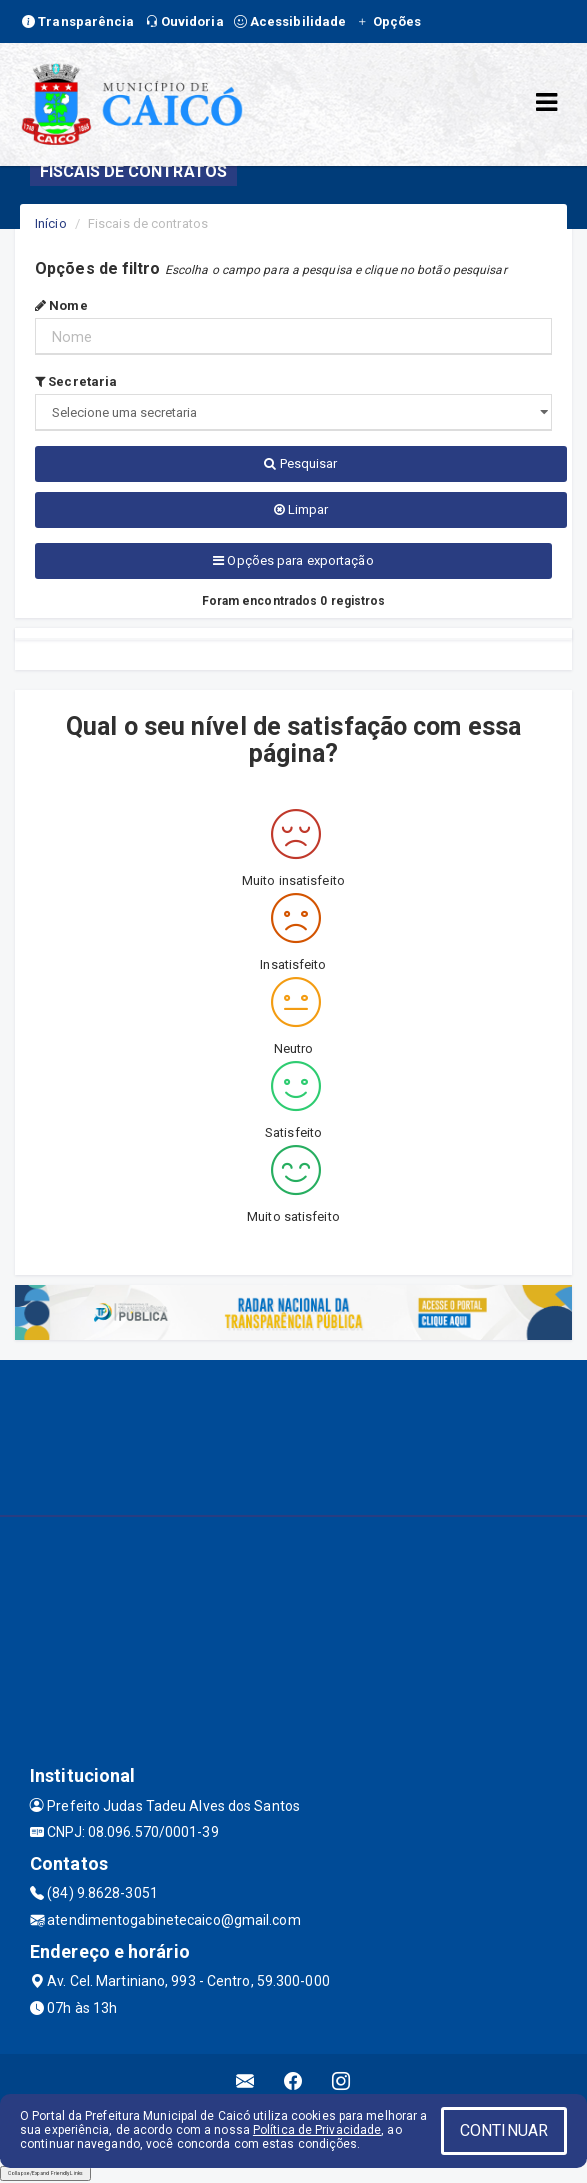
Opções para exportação (293, 560)
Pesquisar (300, 463)
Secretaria (76, 381)
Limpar (301, 509)
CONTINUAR (504, 2130)
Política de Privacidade (317, 2130)
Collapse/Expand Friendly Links (45, 2173)
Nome (61, 305)
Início (51, 223)
